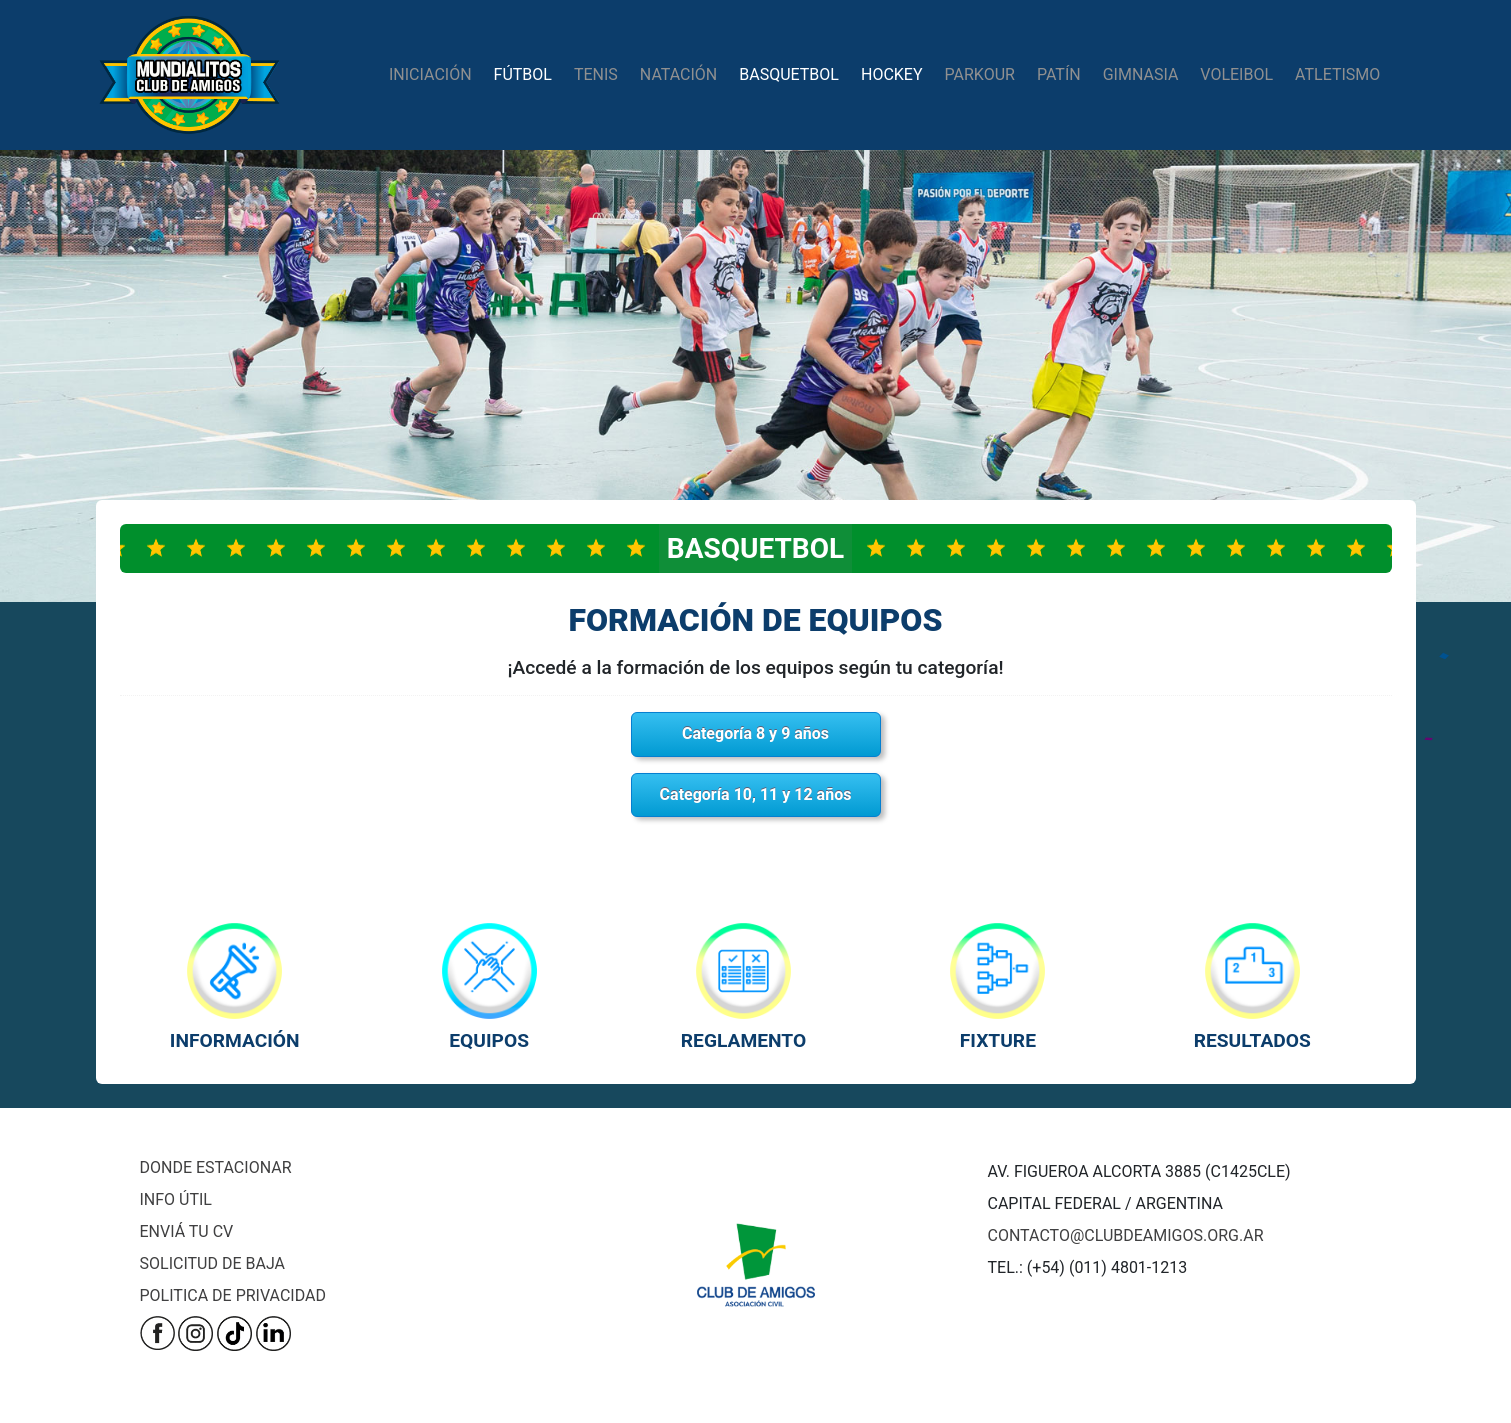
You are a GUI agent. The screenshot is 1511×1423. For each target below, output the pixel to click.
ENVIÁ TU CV (187, 1231)
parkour (980, 74)
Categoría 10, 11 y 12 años (756, 794)
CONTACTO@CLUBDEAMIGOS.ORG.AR (1126, 1235)
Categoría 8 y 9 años (755, 733)
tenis (596, 74)
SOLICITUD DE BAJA (212, 1263)
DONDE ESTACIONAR (216, 1167)
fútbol (523, 74)
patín (1059, 74)
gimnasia (1141, 74)
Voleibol (1236, 74)
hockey (892, 74)
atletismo (1337, 74)
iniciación (430, 74)
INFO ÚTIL (176, 1199)
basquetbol (789, 74)
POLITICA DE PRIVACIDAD (233, 1295)
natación (678, 74)
